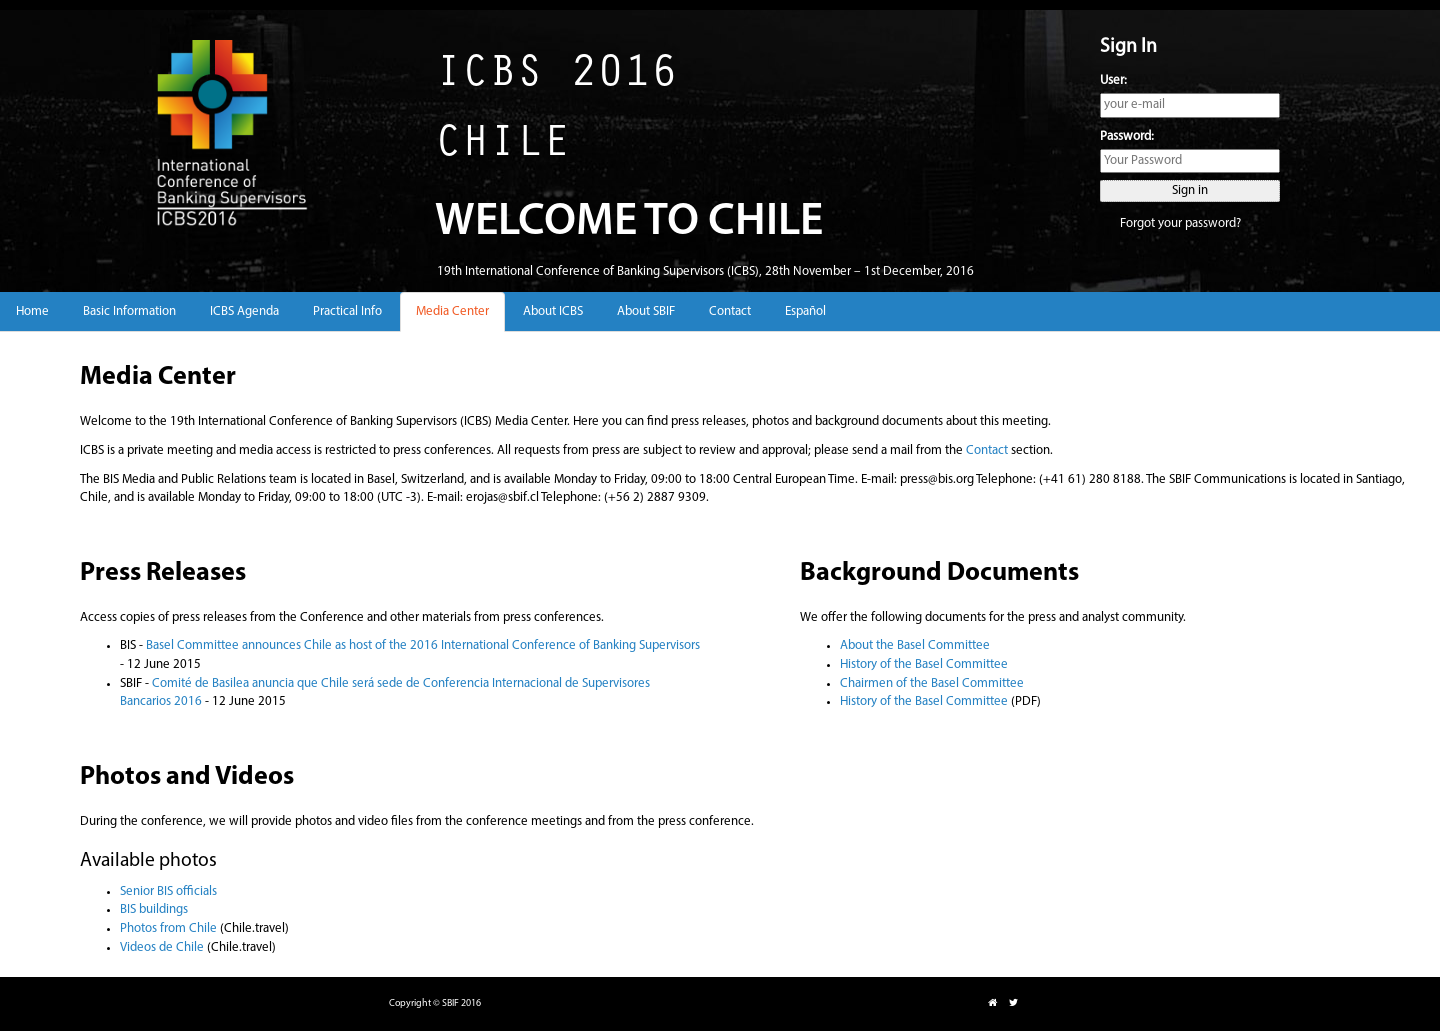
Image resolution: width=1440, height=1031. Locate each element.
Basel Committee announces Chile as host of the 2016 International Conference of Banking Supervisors (423, 645)
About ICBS (553, 311)
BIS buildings (154, 909)
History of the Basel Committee (924, 664)
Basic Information (129, 311)
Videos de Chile (162, 947)
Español (805, 311)
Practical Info (347, 311)
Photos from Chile (168, 928)
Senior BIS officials (168, 891)
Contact (730, 311)
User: (1113, 80)
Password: (1127, 136)
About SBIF (646, 311)
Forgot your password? (1180, 223)
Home (32, 311)
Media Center (452, 311)
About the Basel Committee (915, 645)
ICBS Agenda (244, 311)
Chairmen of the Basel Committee (932, 683)
